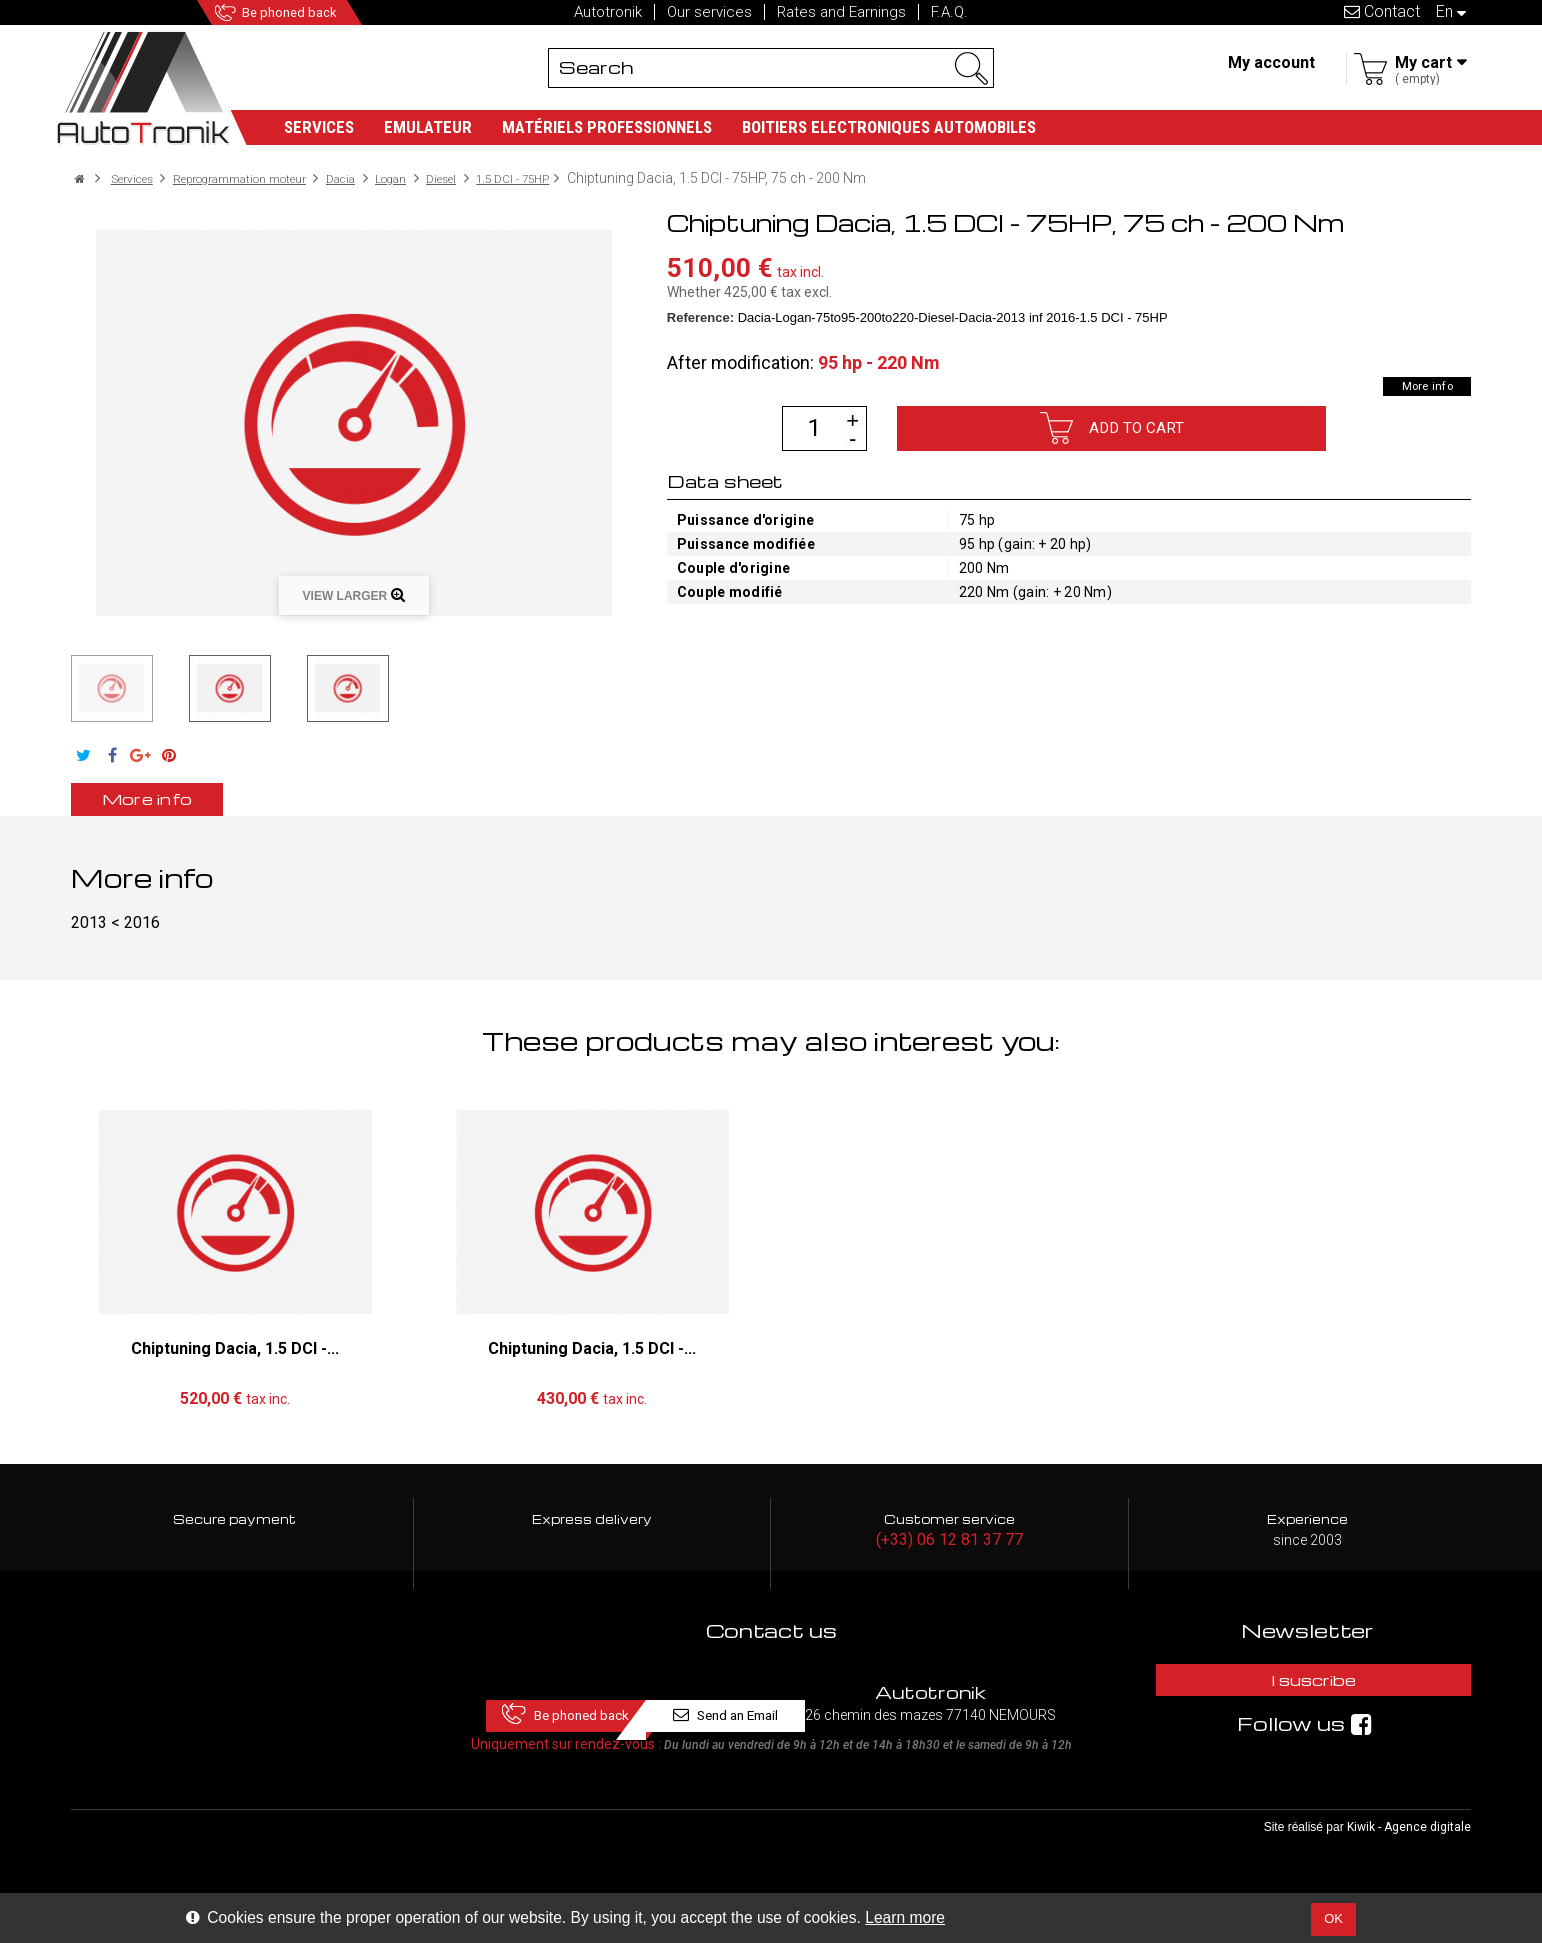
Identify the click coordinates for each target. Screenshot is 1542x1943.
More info (1416, 386)
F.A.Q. (949, 12)
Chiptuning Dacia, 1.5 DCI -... (235, 1349)
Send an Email (914, 1685)
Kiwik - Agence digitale (1409, 1864)
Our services (709, 12)
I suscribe (1307, 1685)
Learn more (905, 1917)
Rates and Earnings (841, 12)
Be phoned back (304, 12)
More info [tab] (176, 799)
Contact (1382, 11)
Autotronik (608, 12)
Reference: (700, 317)
